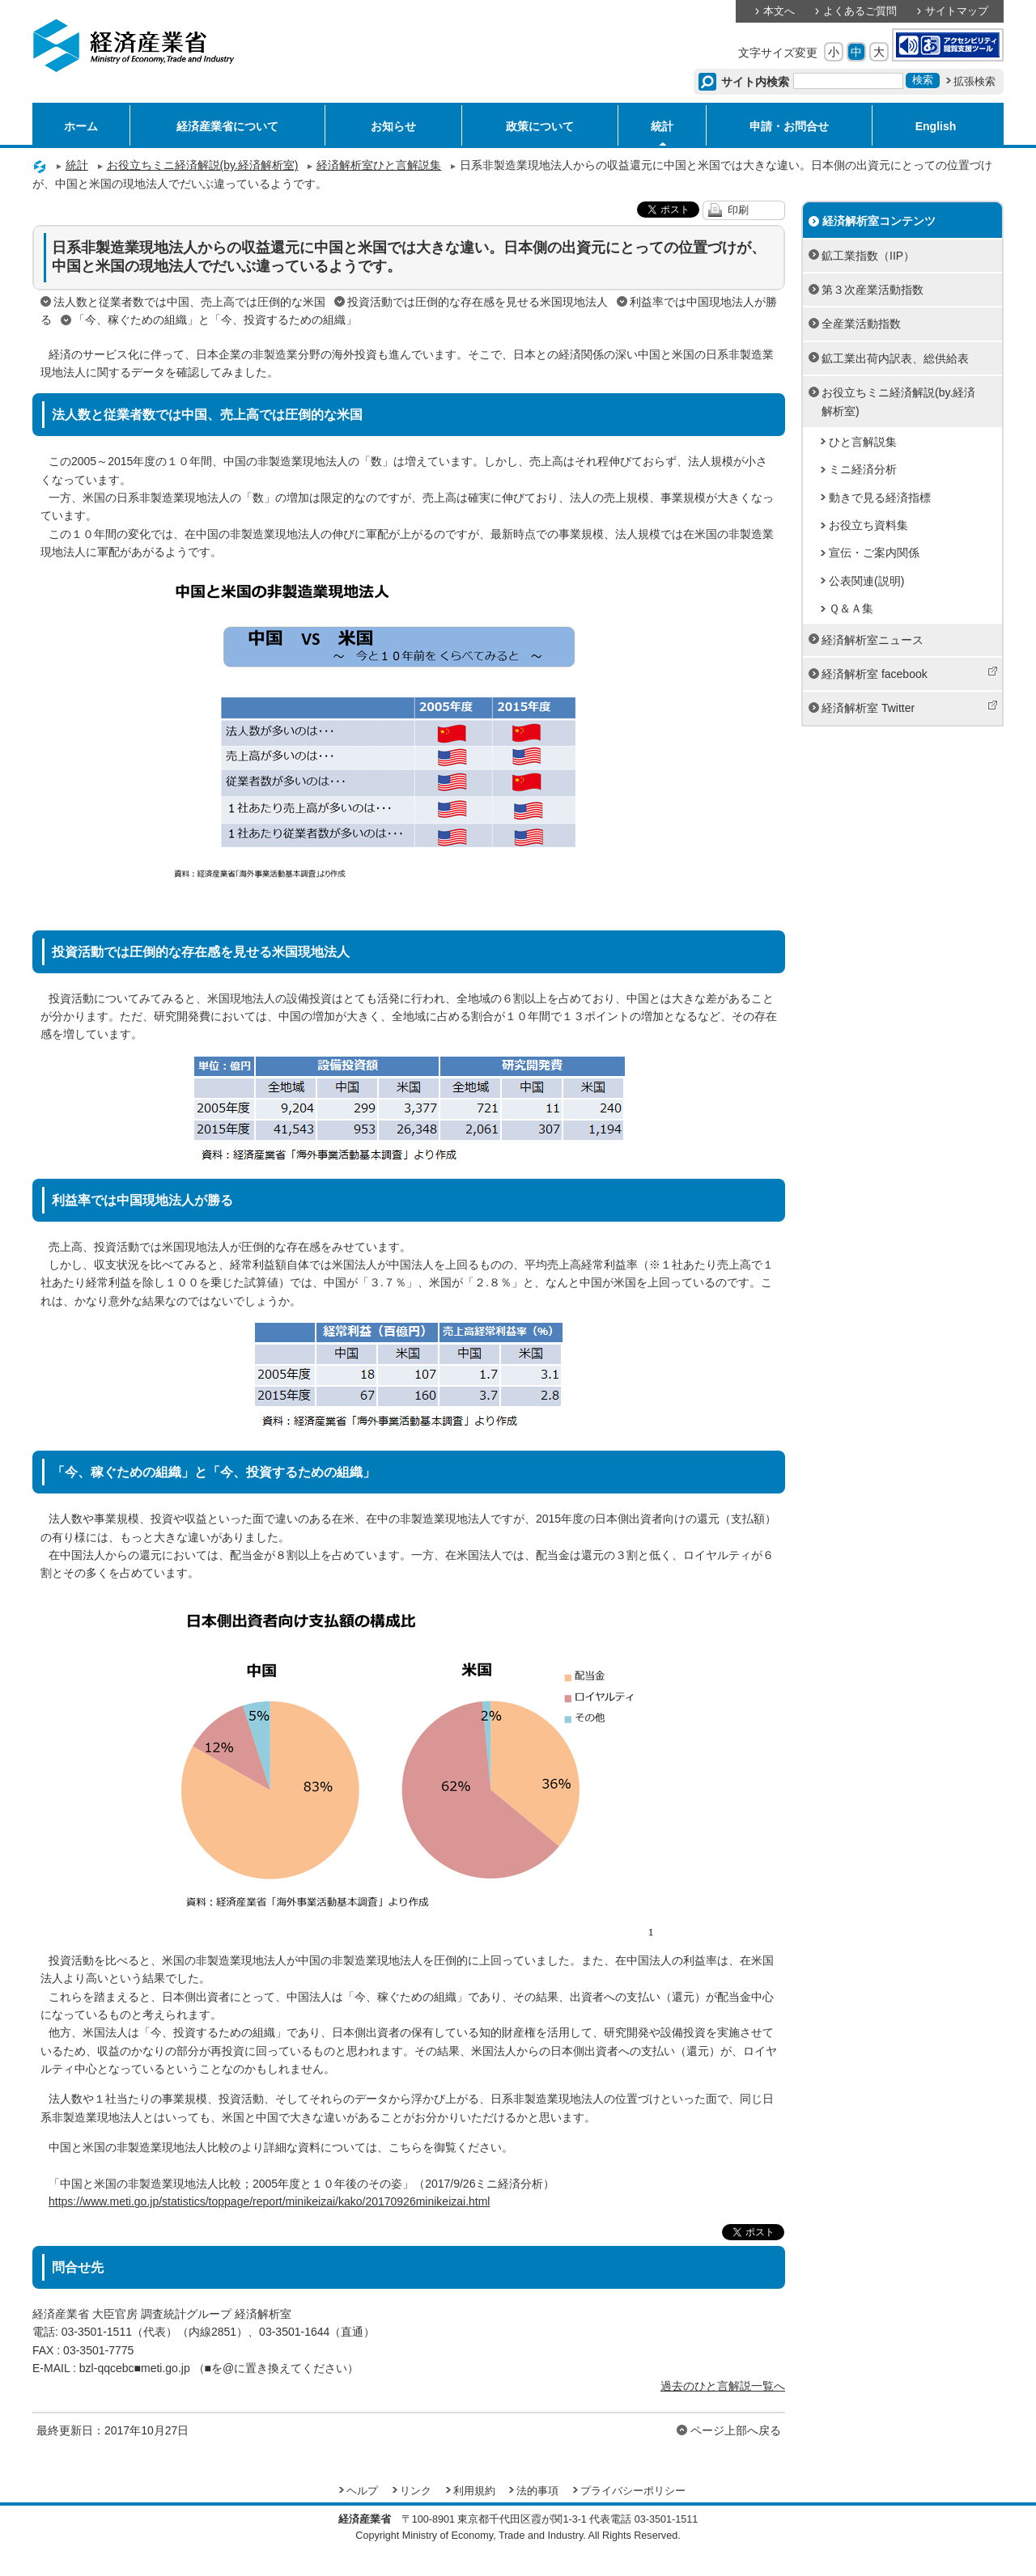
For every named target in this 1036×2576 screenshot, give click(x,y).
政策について (540, 126)
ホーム (81, 126)
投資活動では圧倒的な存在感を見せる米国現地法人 (477, 301)
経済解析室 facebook (910, 673)
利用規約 (474, 2491)
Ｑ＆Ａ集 (851, 608)
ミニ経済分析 (863, 469)
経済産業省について (227, 126)
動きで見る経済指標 (880, 497)
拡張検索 (974, 81)
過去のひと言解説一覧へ (722, 2385)
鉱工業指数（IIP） (868, 255)
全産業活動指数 (861, 323)
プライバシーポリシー (633, 2491)
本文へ (779, 11)
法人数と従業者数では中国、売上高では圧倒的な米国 (189, 301)
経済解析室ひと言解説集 (378, 165)
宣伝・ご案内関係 (874, 552)
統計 (662, 126)
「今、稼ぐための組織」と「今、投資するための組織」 (215, 319)
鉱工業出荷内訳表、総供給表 (895, 358)
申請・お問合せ (789, 126)
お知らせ (393, 126)
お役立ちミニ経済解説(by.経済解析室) (203, 165)
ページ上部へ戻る (735, 2430)
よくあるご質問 (860, 11)
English (936, 126)
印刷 (738, 210)
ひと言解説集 (863, 441)
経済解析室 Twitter (910, 707)
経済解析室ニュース (872, 639)
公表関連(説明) (866, 580)
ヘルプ (362, 2491)
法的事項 (537, 2491)
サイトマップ (956, 11)
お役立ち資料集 (868, 525)
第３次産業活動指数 (872, 289)
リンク (415, 2491)
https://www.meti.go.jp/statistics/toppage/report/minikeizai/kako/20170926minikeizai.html (269, 2201)
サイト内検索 (755, 81)
